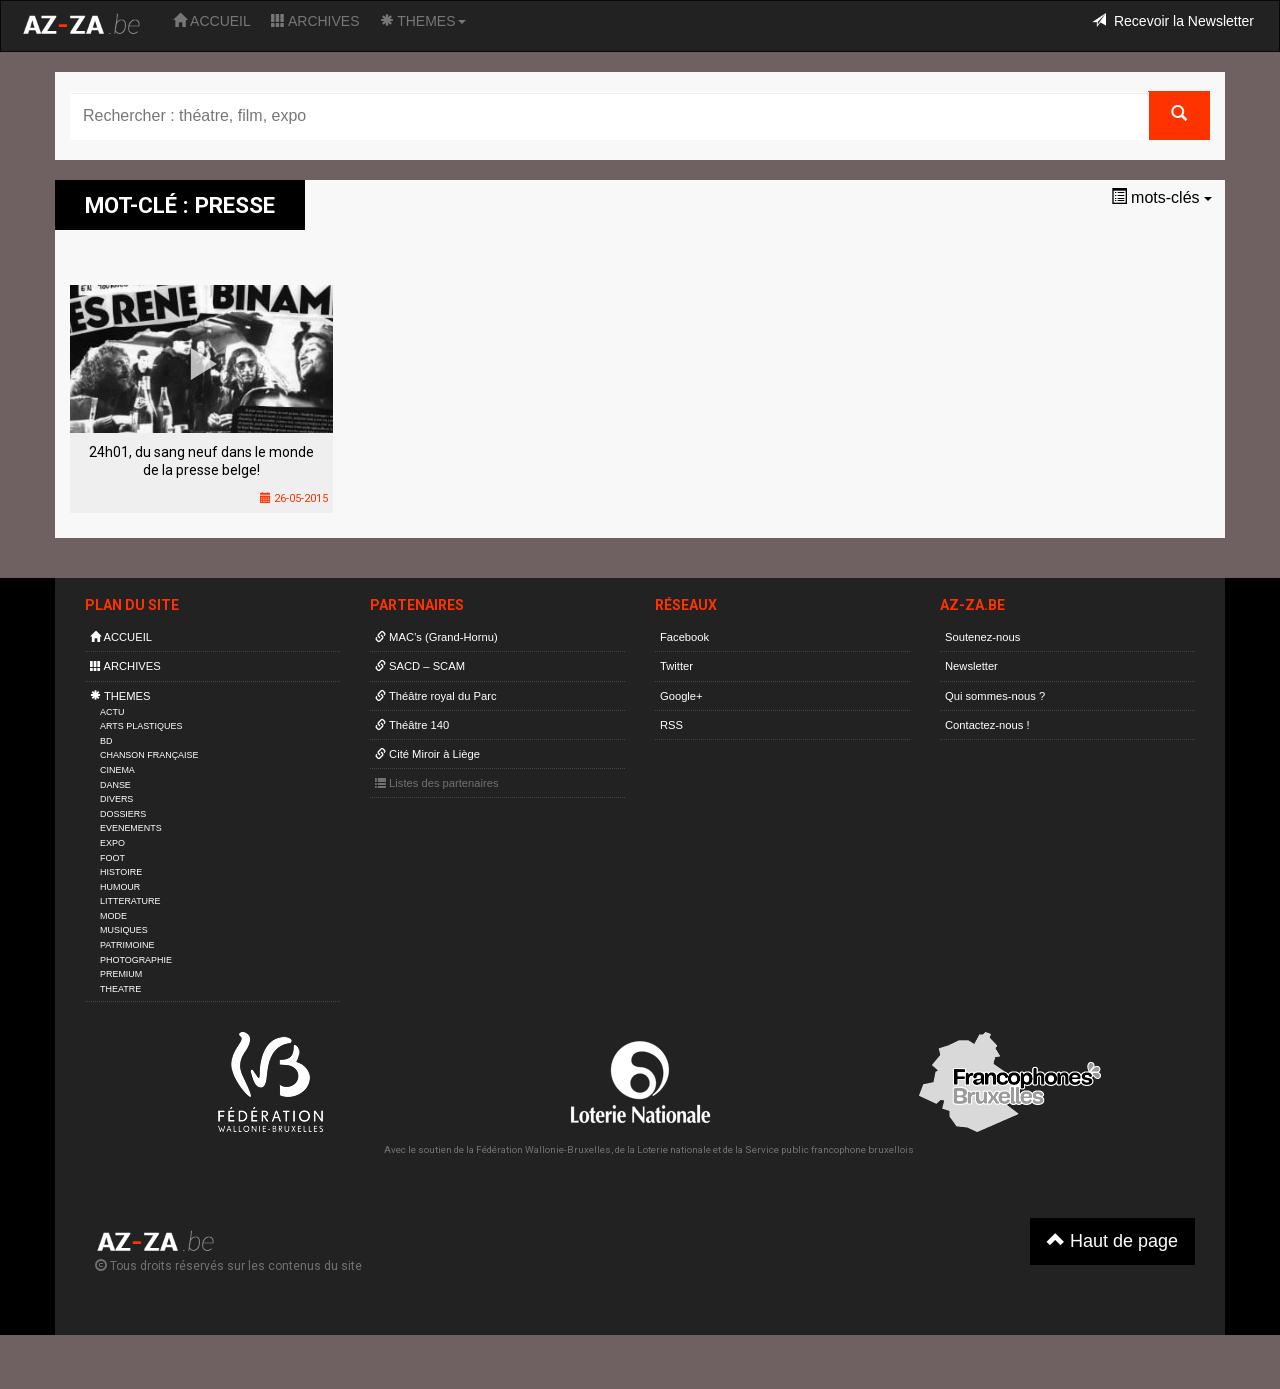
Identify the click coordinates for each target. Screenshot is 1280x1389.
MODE (113, 916)
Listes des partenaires (437, 783)
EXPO (112, 843)
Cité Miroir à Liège (427, 754)
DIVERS (116, 799)
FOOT (112, 858)
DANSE (115, 785)
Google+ (681, 696)
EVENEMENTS (131, 828)
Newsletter (971, 666)
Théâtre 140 (412, 725)
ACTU (112, 712)
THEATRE (120, 989)
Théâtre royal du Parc (435, 696)
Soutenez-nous (982, 637)
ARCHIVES (315, 21)
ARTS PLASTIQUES (141, 726)
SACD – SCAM (420, 666)
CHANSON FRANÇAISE (149, 755)
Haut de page (1112, 1240)
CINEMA (117, 770)
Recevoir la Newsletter (1173, 21)
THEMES (423, 21)
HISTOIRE (121, 872)
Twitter (676, 666)
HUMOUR (120, 887)
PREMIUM (121, 974)
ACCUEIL (212, 21)
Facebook (684, 637)
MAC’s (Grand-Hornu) (436, 637)
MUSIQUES (124, 930)
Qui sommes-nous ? (995, 696)
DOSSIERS (123, 814)
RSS (671, 725)
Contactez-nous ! (987, 725)
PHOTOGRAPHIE (136, 960)
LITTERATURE (130, 901)
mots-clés (1161, 197)
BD (106, 741)
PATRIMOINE (127, 945)
